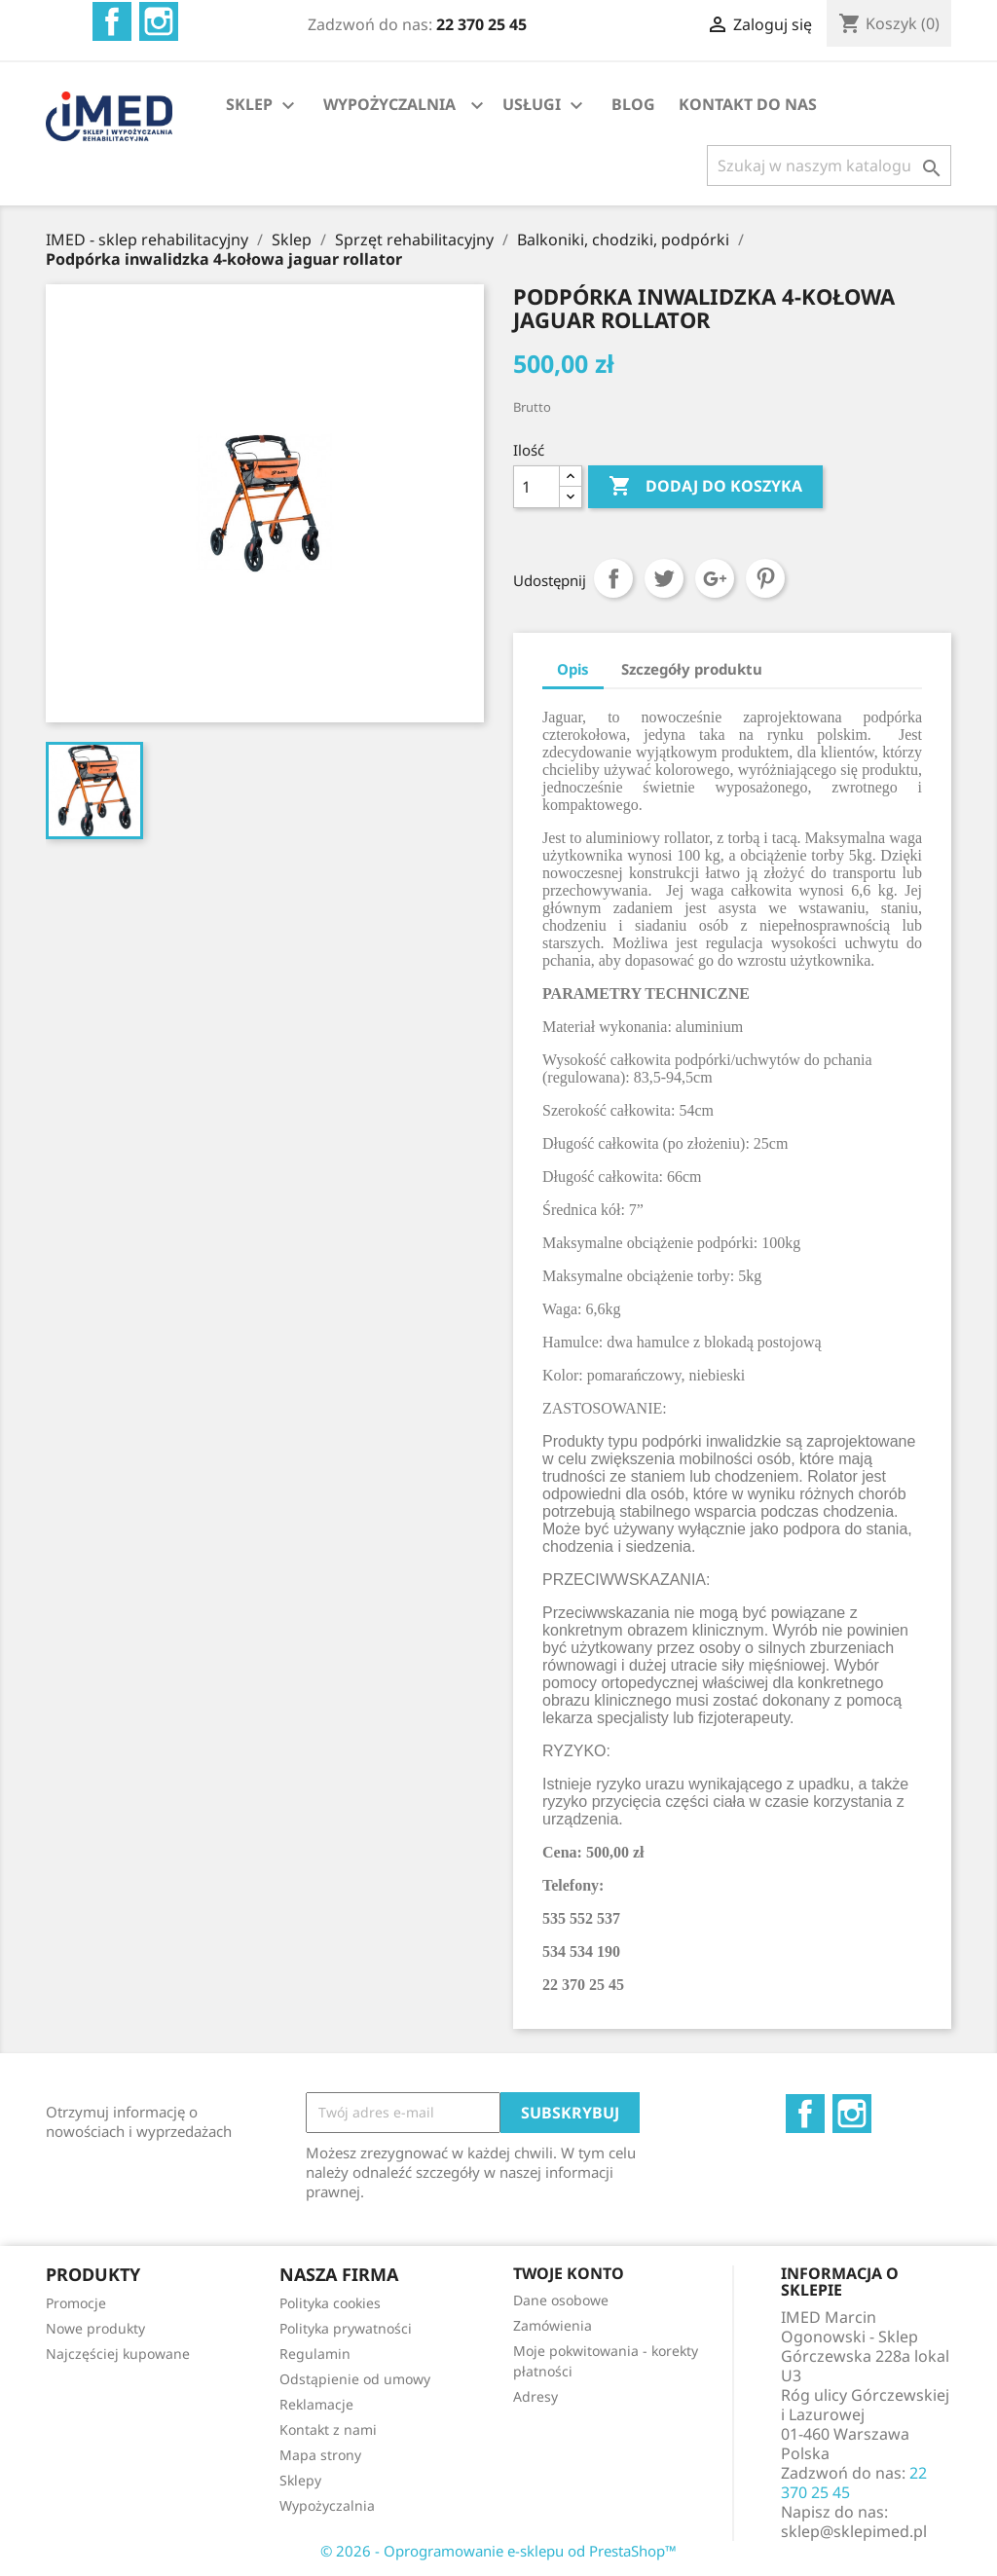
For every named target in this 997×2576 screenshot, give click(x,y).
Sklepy (300, 2480)
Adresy (535, 2396)
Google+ (714, 578)
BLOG (633, 104)
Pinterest (765, 578)
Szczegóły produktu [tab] (691, 669)
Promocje (76, 2303)
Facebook (111, 21)
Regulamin (315, 2353)
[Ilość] (536, 486)
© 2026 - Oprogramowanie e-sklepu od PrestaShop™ (498, 2550)
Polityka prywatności (345, 2328)
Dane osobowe (561, 2300)
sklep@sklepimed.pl (854, 2531)
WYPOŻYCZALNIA (389, 104)
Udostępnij (613, 578)
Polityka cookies (330, 2303)
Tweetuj (664, 578)
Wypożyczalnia (327, 2505)
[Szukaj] (829, 165)
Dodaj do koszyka (705, 486)
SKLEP (263, 105)
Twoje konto (568, 2273)
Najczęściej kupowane (118, 2353)
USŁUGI (545, 105)
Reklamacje (316, 2404)
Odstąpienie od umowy (354, 2379)
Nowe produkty (95, 2328)
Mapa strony (320, 2455)
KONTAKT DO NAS (748, 104)
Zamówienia (552, 2325)
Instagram (158, 21)
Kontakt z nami (328, 2429)
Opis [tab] (573, 669)
